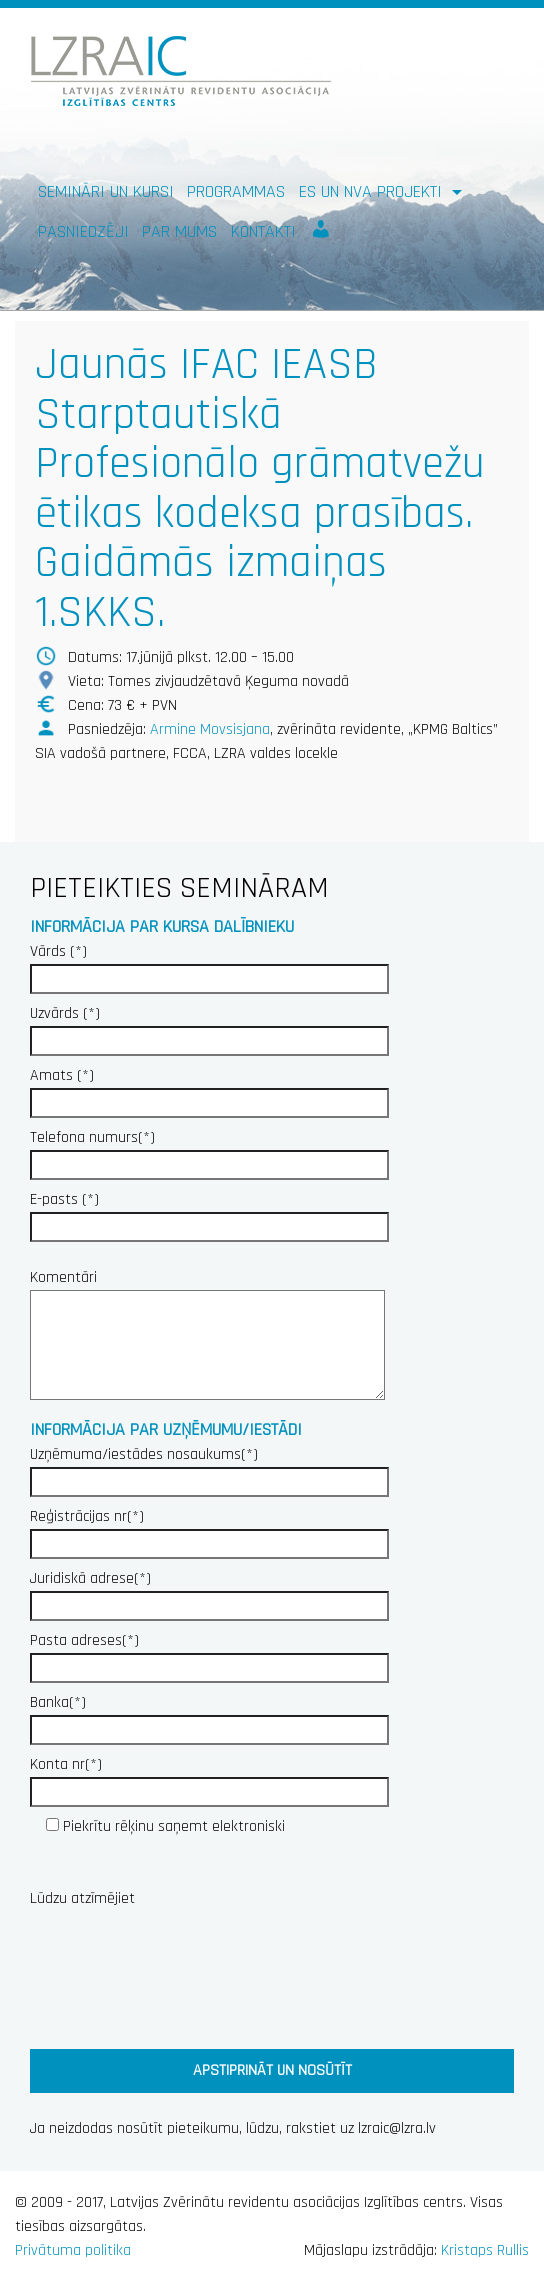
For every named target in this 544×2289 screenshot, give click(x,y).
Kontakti (263, 231)
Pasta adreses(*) (209, 1654)
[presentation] (182, 1974)
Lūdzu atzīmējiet (82, 1898)
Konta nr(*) (209, 1778)
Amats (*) (209, 1089)
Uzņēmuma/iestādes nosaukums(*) (209, 1468)
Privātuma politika (73, 2250)
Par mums (179, 231)
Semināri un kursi (106, 191)
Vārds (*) (209, 965)
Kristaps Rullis (485, 2250)
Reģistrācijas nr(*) (209, 1530)
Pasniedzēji (83, 231)
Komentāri (200, 1336)
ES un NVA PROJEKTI (373, 191)
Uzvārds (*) (209, 1027)
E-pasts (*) (209, 1213)
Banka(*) (209, 1716)
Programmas (236, 191)
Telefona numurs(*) (209, 1151)
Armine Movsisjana (210, 729)
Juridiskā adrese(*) (209, 1592)
